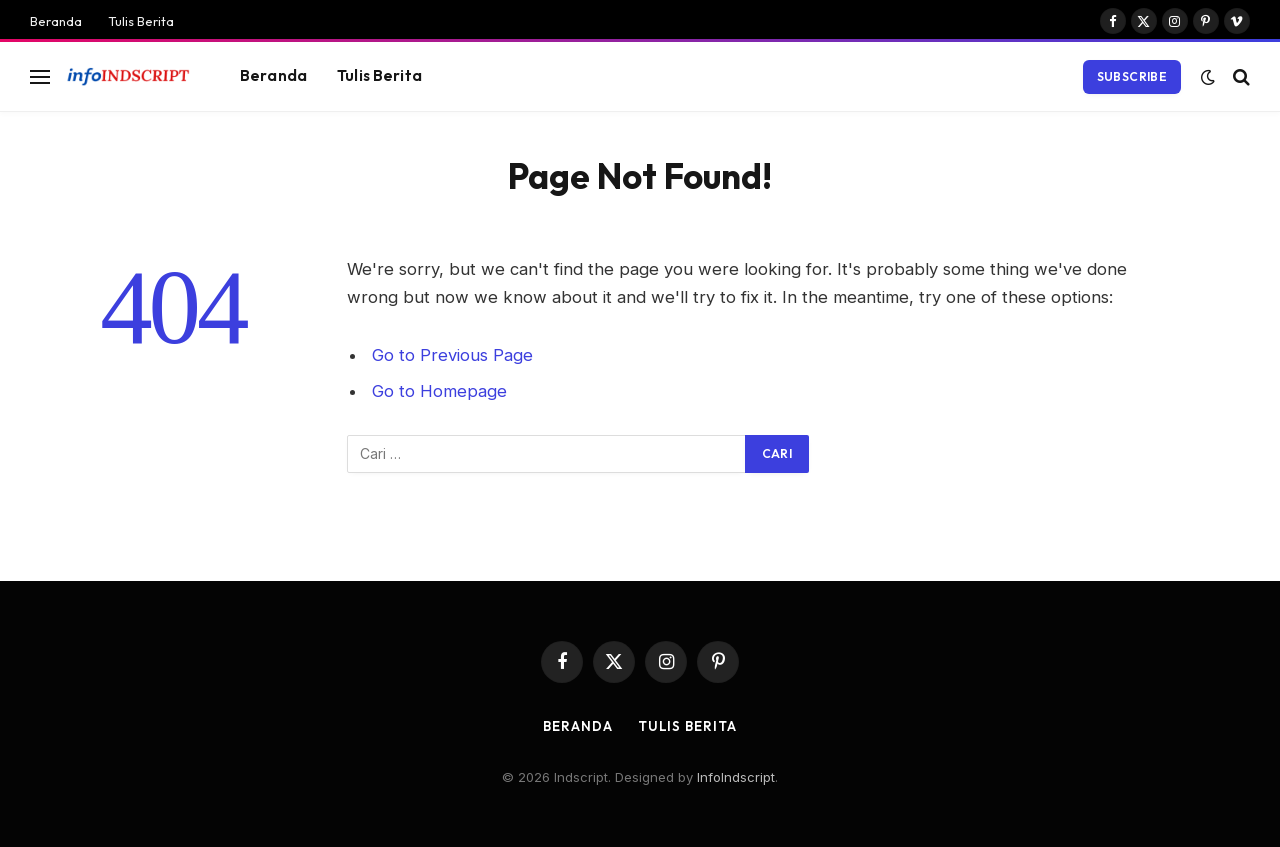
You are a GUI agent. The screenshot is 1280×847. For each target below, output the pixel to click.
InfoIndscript (736, 777)
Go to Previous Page (452, 355)
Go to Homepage (439, 391)
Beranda (56, 21)
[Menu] (40, 76)
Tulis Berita (141, 21)
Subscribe (1132, 76)
